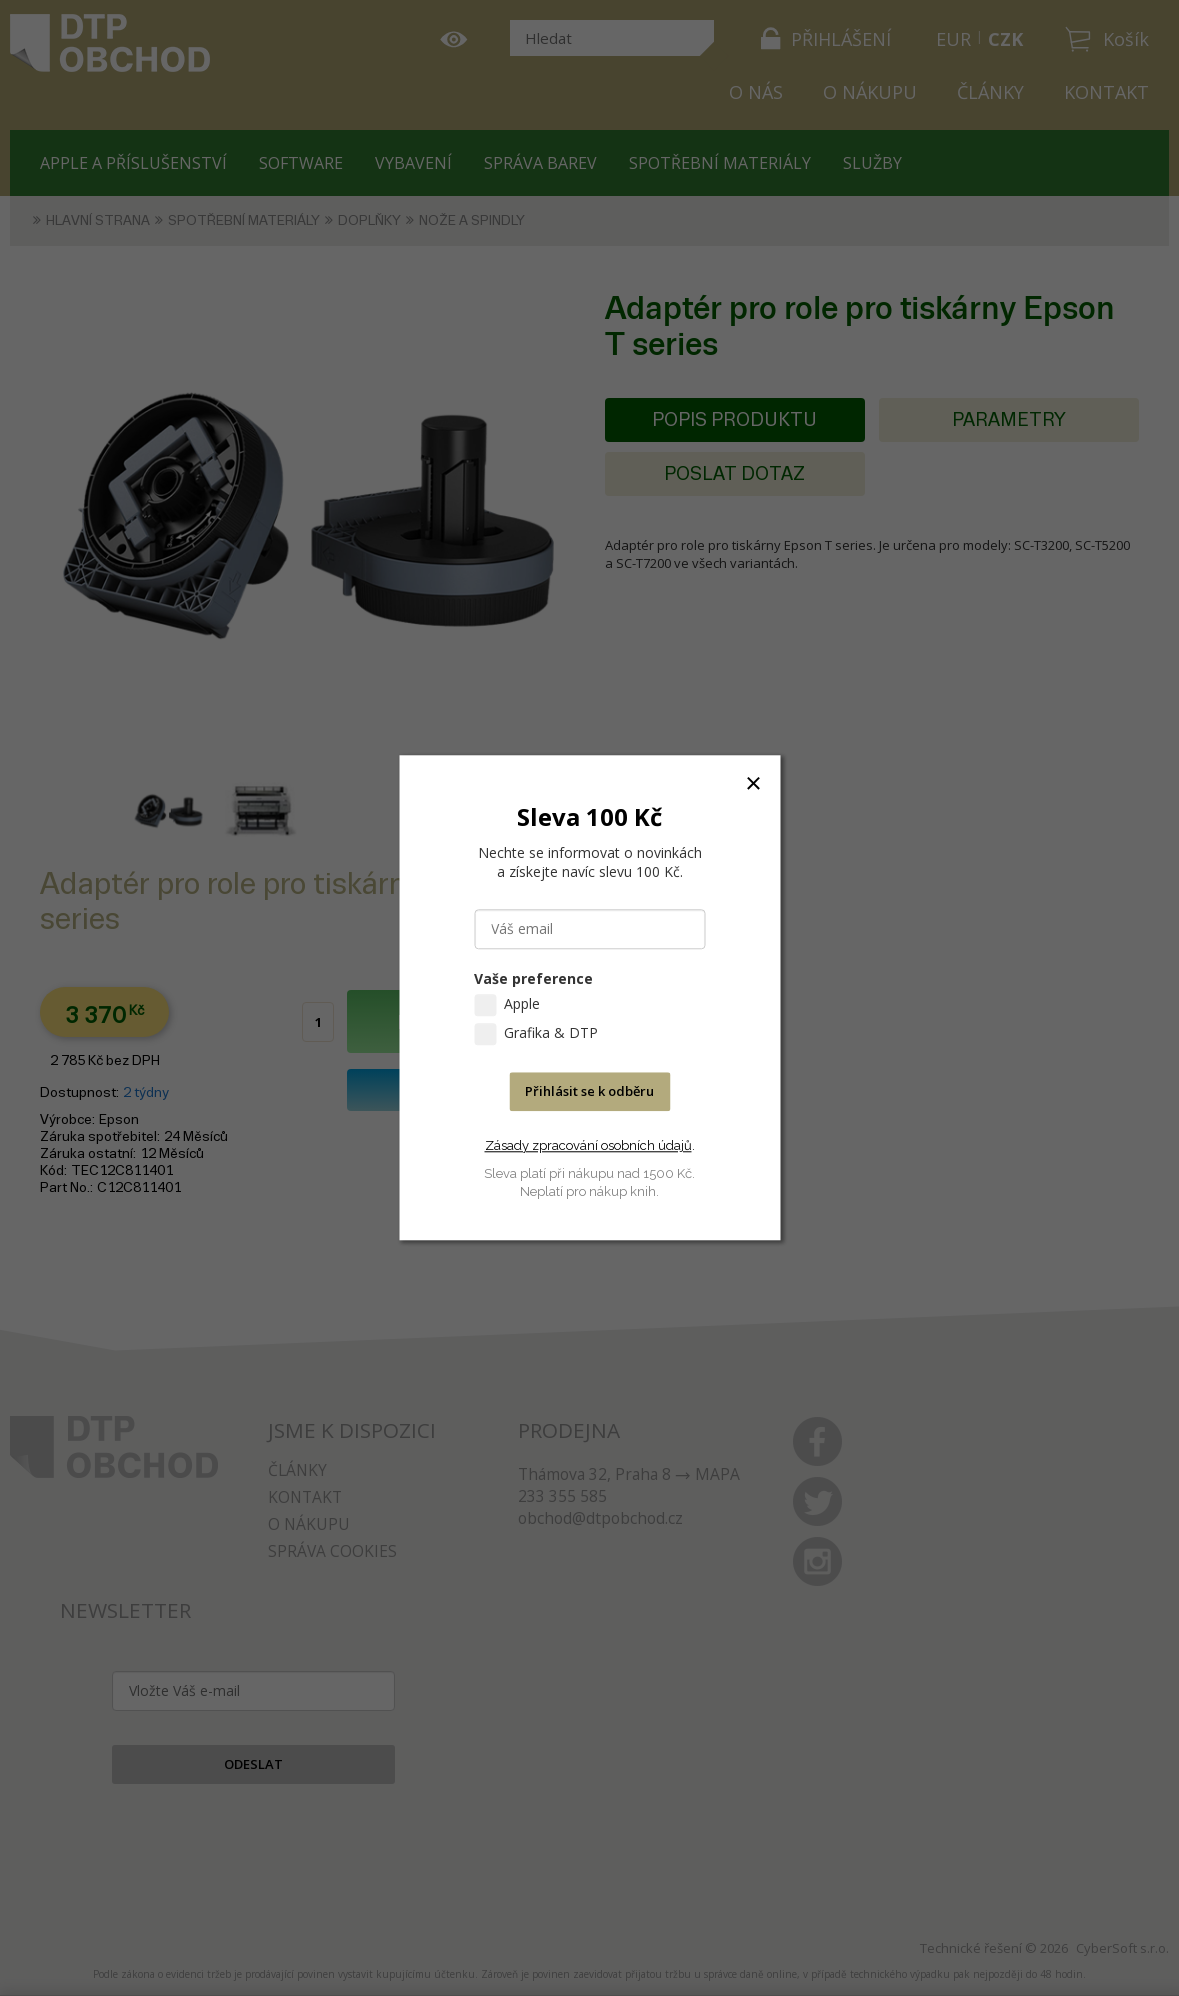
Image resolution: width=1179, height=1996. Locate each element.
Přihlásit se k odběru (589, 1092)
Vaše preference (533, 979)
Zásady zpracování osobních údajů (588, 1145)
